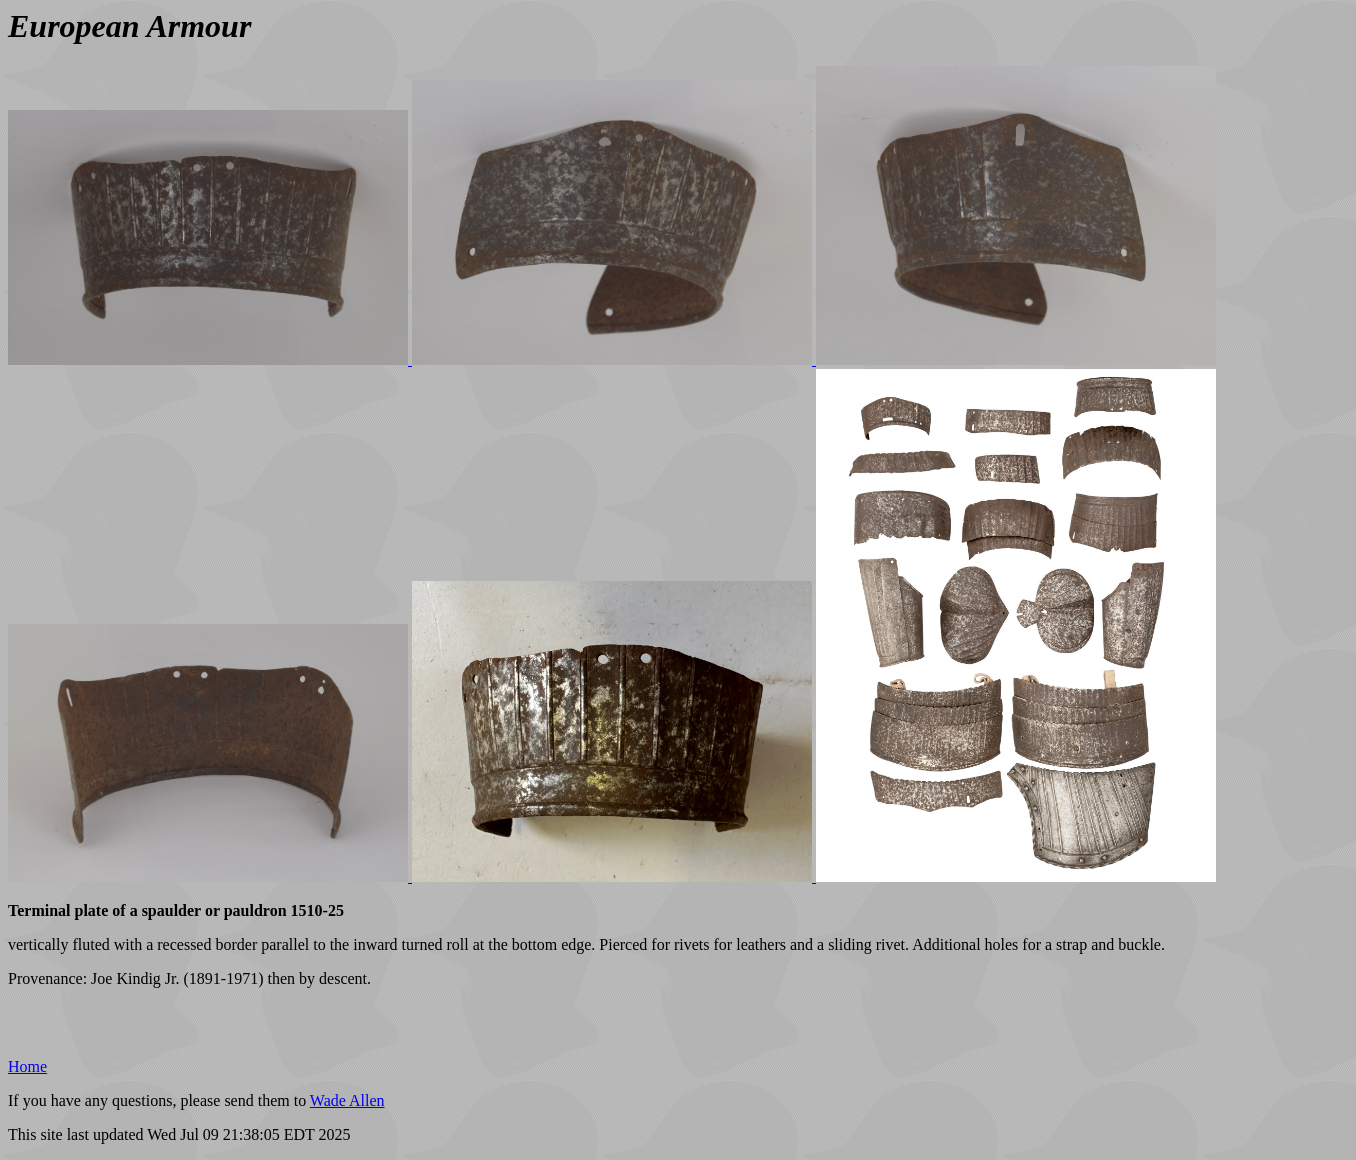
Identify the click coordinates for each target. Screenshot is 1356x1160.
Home (27, 1066)
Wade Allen (347, 1100)
